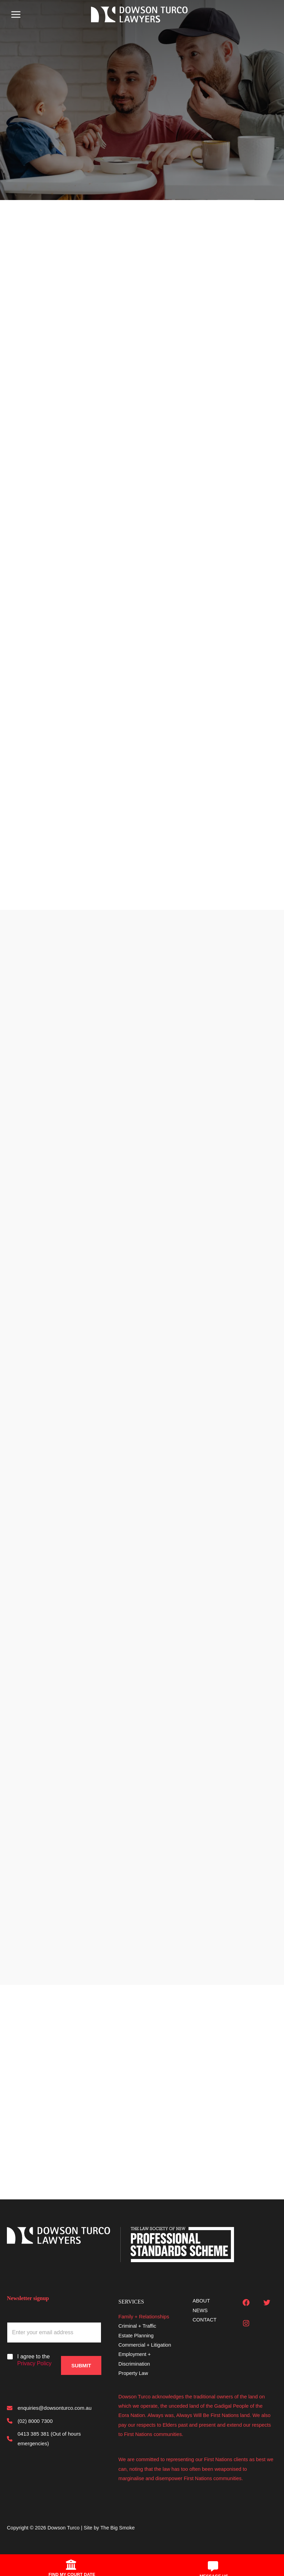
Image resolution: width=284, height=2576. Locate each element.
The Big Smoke (117, 2527)
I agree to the (34, 2360)
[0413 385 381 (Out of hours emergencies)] (54, 2438)
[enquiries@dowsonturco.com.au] (49, 2408)
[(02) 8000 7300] (30, 2421)
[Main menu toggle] (16, 15)
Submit (81, 2358)
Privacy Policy (34, 2363)
